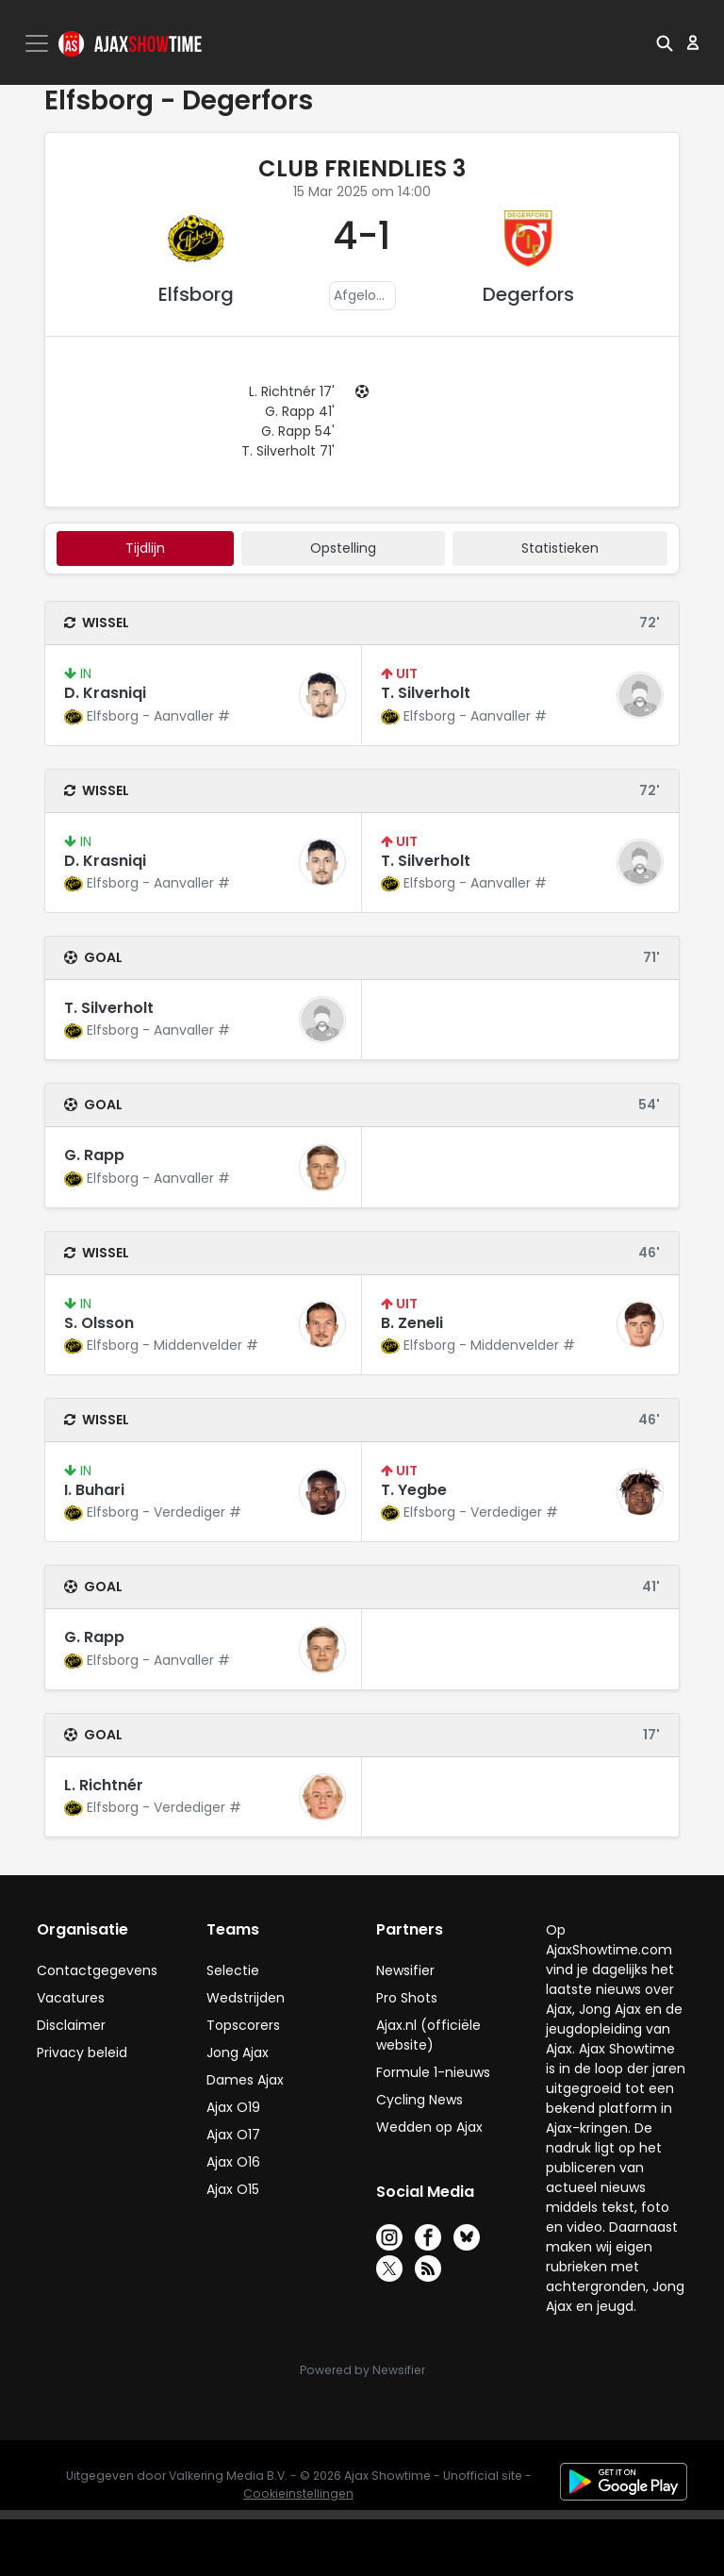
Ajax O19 (233, 2107)
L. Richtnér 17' (292, 391)
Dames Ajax (245, 2079)
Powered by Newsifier (362, 2370)
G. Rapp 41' (300, 411)
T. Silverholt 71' (288, 450)
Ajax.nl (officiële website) (428, 2035)
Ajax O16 (233, 2161)
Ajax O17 (233, 2134)
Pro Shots (406, 1997)
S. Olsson (99, 1323)
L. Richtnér (103, 1785)
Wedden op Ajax (429, 2127)
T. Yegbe (414, 1490)
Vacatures (71, 1997)
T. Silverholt (425, 693)
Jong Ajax (237, 2052)
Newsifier (405, 1970)
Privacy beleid (82, 2052)
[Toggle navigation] (39, 43)
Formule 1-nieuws (433, 2072)
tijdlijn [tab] (145, 548)
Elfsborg (196, 294)
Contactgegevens (97, 1970)
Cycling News (419, 2099)
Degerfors (528, 294)
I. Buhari (94, 1490)
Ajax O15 (232, 2189)
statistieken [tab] (560, 548)
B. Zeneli (412, 1323)
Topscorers (243, 2025)
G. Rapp (94, 1155)
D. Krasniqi (105, 693)
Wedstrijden (245, 1997)
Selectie (232, 1970)
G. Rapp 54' (298, 431)
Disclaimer (71, 2025)
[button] (664, 42)
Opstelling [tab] (343, 548)
